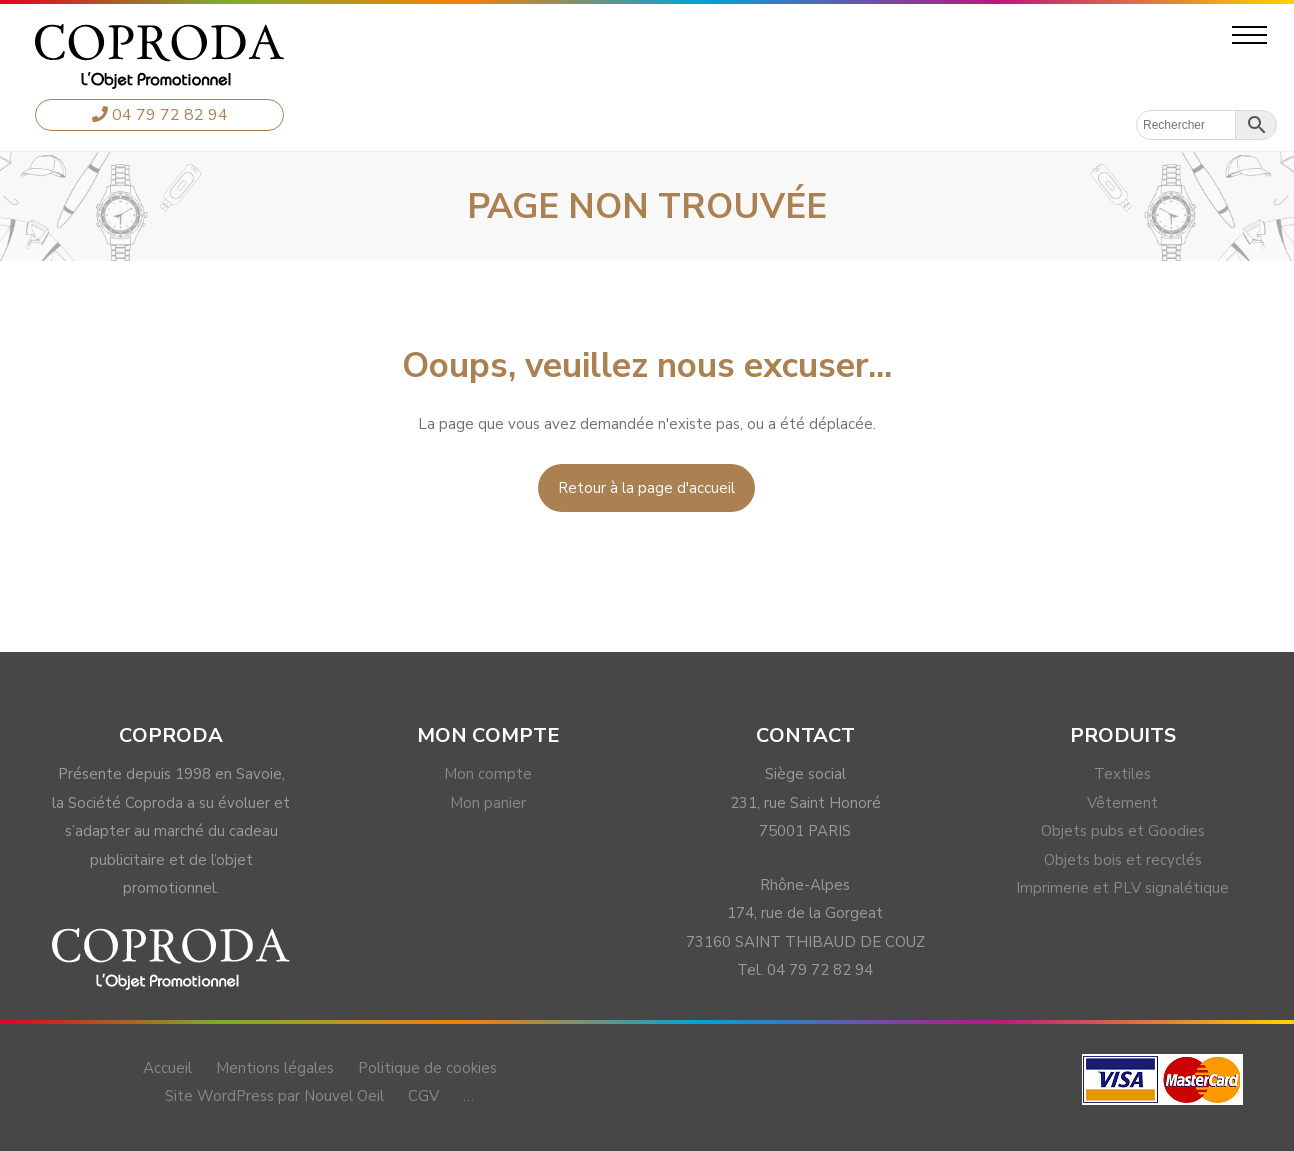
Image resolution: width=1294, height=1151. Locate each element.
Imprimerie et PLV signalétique (1122, 888)
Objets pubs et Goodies (1123, 831)
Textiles (1122, 774)
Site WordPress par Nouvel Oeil (274, 1096)
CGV (423, 1096)
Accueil (167, 1068)
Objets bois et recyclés (1123, 860)
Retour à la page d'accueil (646, 488)
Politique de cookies (427, 1068)
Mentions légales (275, 1068)
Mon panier (488, 803)
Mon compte (488, 774)
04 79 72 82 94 (160, 115)
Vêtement (1122, 803)
